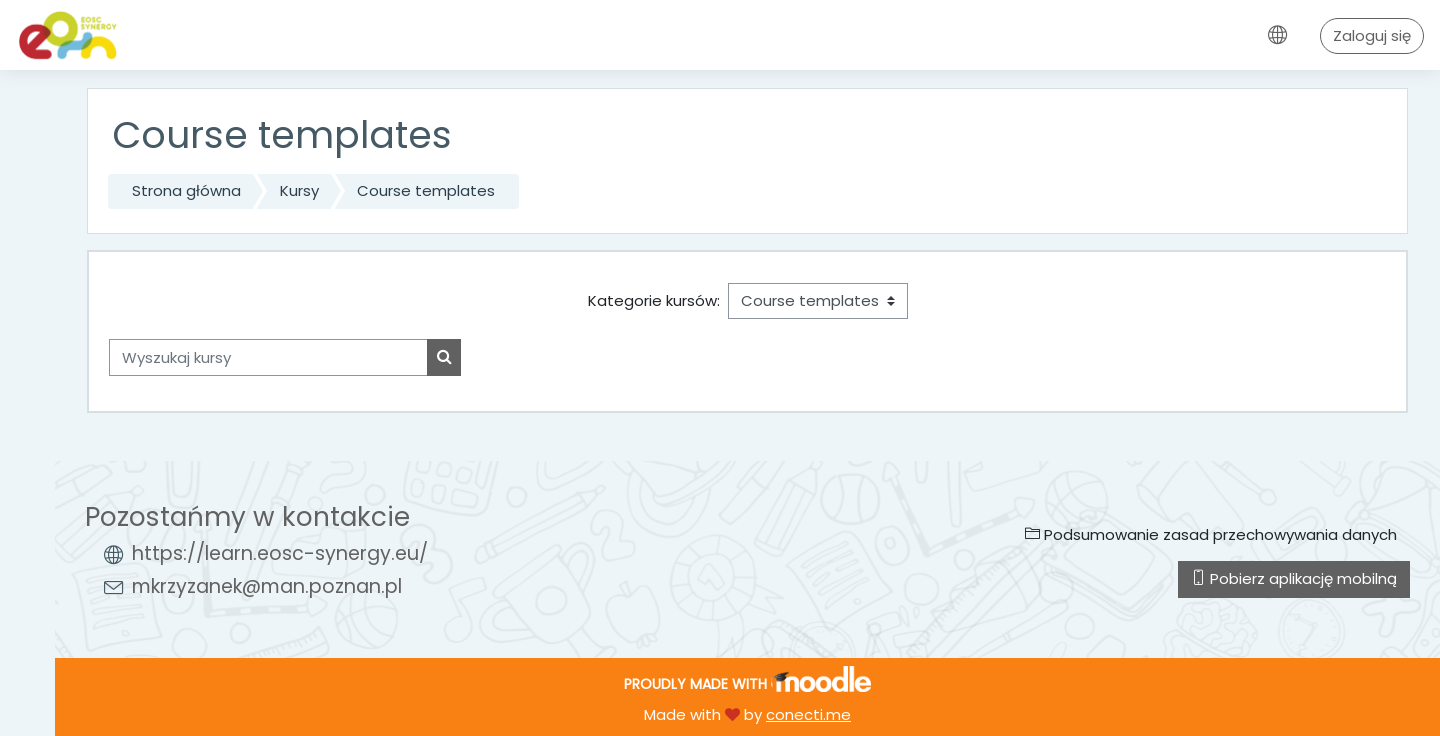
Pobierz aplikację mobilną (1294, 578)
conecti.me (808, 714)
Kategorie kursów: (654, 300)
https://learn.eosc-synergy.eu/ (280, 553)
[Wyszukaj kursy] (268, 357)
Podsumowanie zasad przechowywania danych (1211, 534)
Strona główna (186, 190)
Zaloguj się (1372, 35)
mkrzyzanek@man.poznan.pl (267, 586)
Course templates (426, 190)
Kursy (299, 190)
